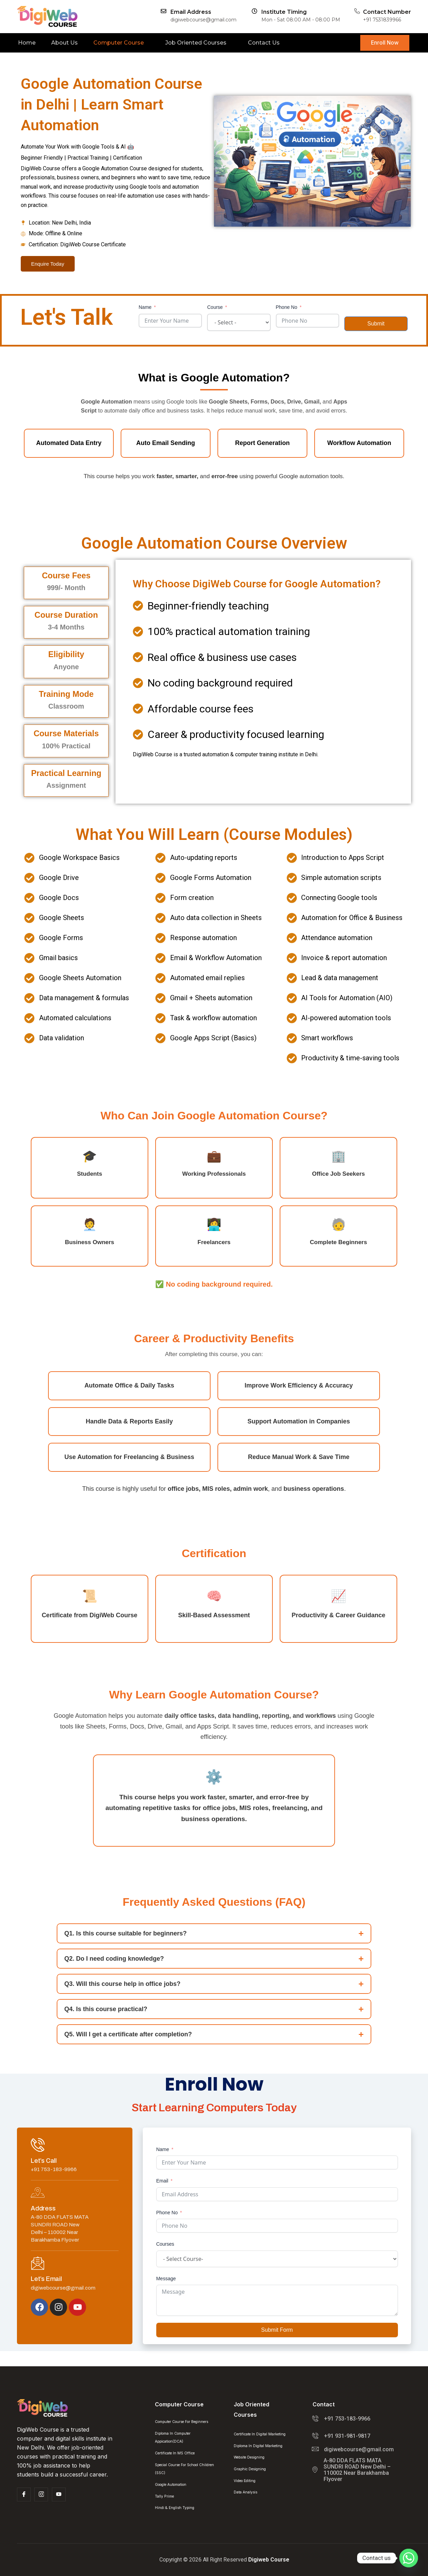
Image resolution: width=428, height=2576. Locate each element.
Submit (375, 324)
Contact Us (254, 42)
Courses (165, 2247)
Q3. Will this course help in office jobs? (214, 1985)
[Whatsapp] (408, 2558)
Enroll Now (384, 43)
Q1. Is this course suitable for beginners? (214, 1935)
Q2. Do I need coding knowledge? (214, 1960)
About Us (61, 42)
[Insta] (41, 2493)
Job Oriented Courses (191, 42)
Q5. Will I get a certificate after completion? (214, 2036)
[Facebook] (24, 2493)
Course (215, 307)
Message (166, 2281)
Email (162, 2184)
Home (26, 42)
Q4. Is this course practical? (214, 2011)
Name (145, 307)
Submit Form (277, 2333)
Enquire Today (47, 264)
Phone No (286, 307)
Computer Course (116, 42)
